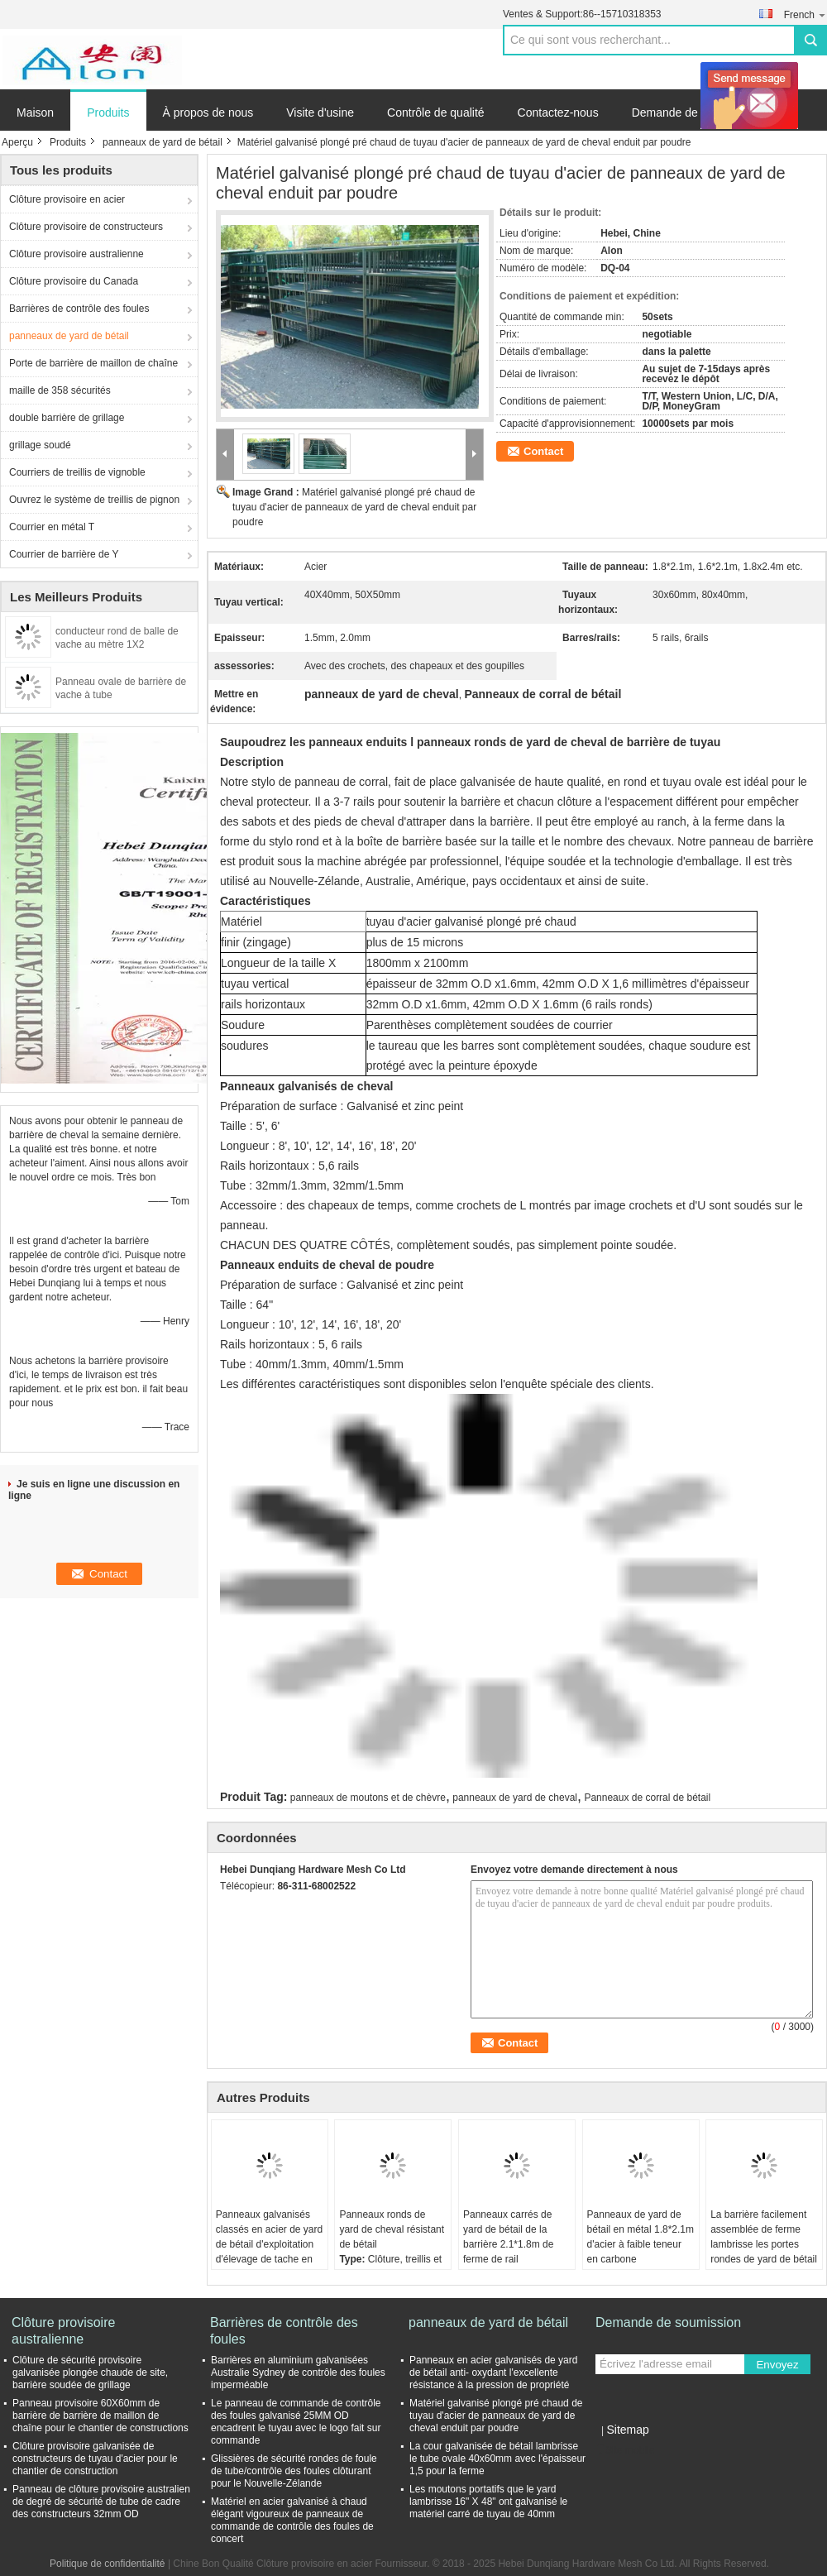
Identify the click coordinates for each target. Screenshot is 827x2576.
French (805, 14)
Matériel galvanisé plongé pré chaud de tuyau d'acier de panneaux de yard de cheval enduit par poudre (354, 507)
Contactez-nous (558, 112)
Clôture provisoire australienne (76, 254)
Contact (543, 451)
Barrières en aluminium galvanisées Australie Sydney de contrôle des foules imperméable (298, 2372)
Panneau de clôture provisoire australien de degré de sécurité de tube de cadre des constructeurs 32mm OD (101, 2501)
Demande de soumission (695, 112)
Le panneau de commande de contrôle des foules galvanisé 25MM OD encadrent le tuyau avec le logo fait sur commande (295, 2421)
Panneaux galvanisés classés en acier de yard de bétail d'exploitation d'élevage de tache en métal (269, 2244)
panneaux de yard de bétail (162, 142)
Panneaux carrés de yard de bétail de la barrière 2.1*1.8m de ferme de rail (508, 2237)
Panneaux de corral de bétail (647, 1797)
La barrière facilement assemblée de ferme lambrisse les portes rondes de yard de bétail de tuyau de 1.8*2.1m (763, 2244)
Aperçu (17, 142)
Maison (35, 112)
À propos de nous (208, 112)
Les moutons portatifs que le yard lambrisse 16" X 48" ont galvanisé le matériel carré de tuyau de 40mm (488, 2501)
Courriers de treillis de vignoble (77, 472)
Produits (108, 112)
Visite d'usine (320, 112)
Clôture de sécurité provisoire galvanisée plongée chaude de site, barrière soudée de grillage (90, 2372)
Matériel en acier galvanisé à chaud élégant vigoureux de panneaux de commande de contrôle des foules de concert (292, 2520)
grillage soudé (40, 445)
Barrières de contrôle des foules (79, 308)
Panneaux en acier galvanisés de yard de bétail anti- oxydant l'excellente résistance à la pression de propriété (493, 2372)
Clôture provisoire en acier (67, 199)
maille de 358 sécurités (60, 390)
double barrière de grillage (66, 418)
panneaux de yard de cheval (514, 1797)
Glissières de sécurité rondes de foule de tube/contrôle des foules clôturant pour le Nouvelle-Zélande (294, 2471)
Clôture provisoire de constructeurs (86, 226)
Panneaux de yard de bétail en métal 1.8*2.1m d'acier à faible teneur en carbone (640, 2237)
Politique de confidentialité (107, 2563)
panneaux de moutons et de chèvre (368, 1797)
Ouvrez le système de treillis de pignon (94, 499)
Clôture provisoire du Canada (73, 281)
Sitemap (627, 2429)
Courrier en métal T (51, 527)
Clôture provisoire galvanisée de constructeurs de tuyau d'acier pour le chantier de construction (95, 2458)
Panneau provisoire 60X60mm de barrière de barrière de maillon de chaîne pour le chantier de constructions (100, 2415)
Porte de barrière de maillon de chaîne (93, 363)
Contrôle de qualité (436, 112)
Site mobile (624, 2450)
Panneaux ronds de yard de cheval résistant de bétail (391, 2229)
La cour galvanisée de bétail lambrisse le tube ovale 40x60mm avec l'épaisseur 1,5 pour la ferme (497, 2458)
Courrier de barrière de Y (64, 554)
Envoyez (777, 2364)
